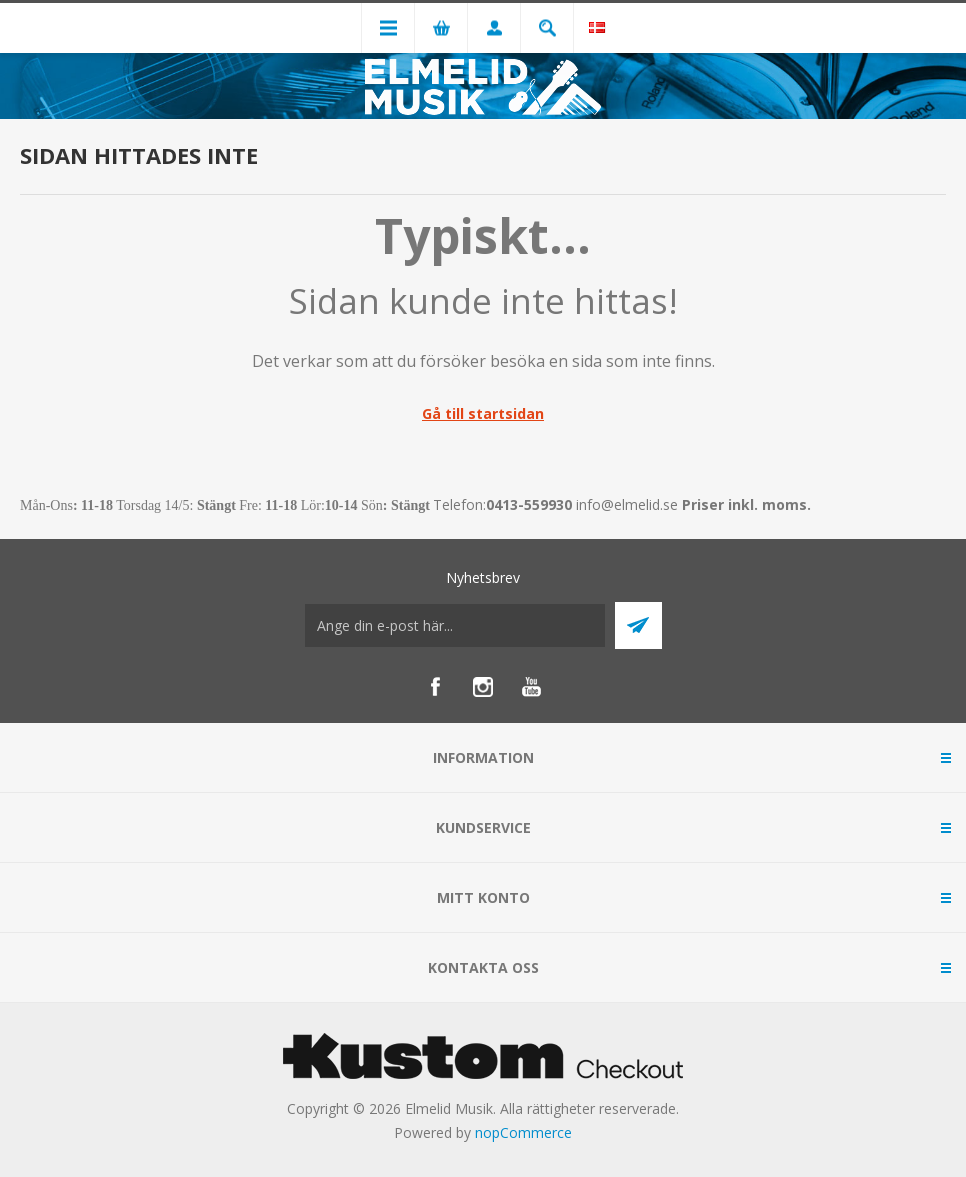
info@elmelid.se (627, 504)
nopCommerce (523, 1132)
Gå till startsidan (483, 413)
